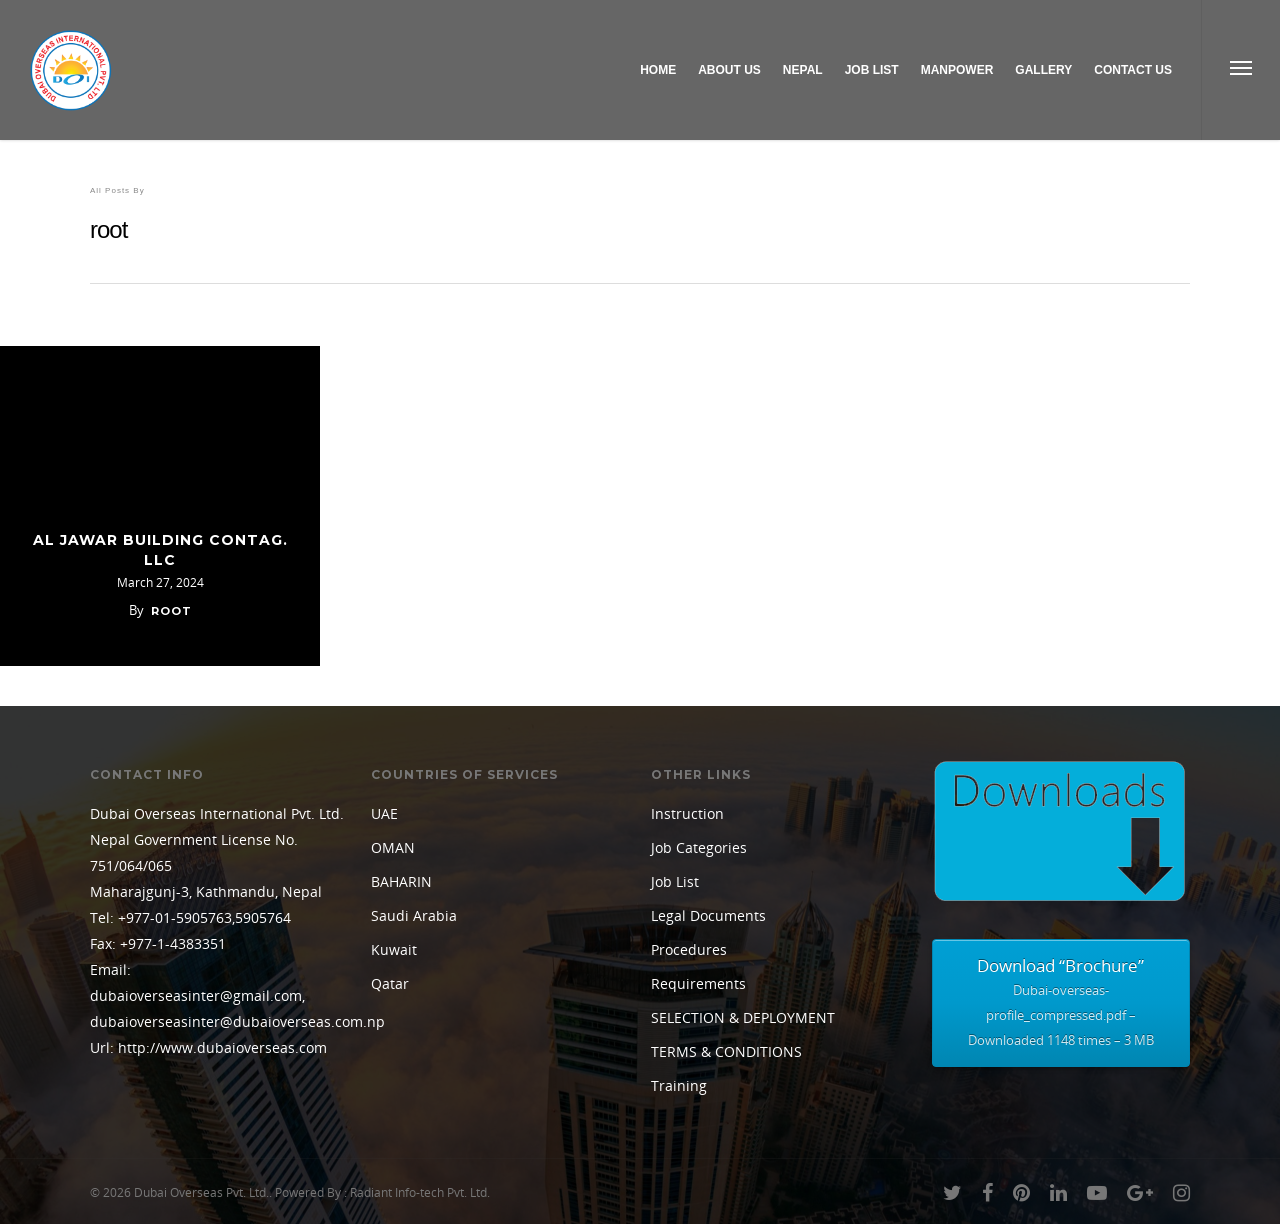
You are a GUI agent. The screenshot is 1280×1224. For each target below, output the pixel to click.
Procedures (689, 949)
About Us (729, 70)
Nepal (803, 70)
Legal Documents (708, 915)
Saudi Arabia (414, 915)
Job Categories (699, 847)
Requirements (698, 983)
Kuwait (394, 949)
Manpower (957, 70)
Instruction (687, 813)
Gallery (1043, 70)
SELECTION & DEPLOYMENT (743, 1017)
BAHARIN (401, 881)
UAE (384, 813)
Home (658, 70)
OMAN (393, 847)
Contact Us (1133, 70)
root (171, 611)
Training (679, 1085)
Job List (872, 70)
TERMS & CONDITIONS (726, 1051)
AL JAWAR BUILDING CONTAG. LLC (160, 550)
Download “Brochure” (1060, 1004)
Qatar (390, 983)
